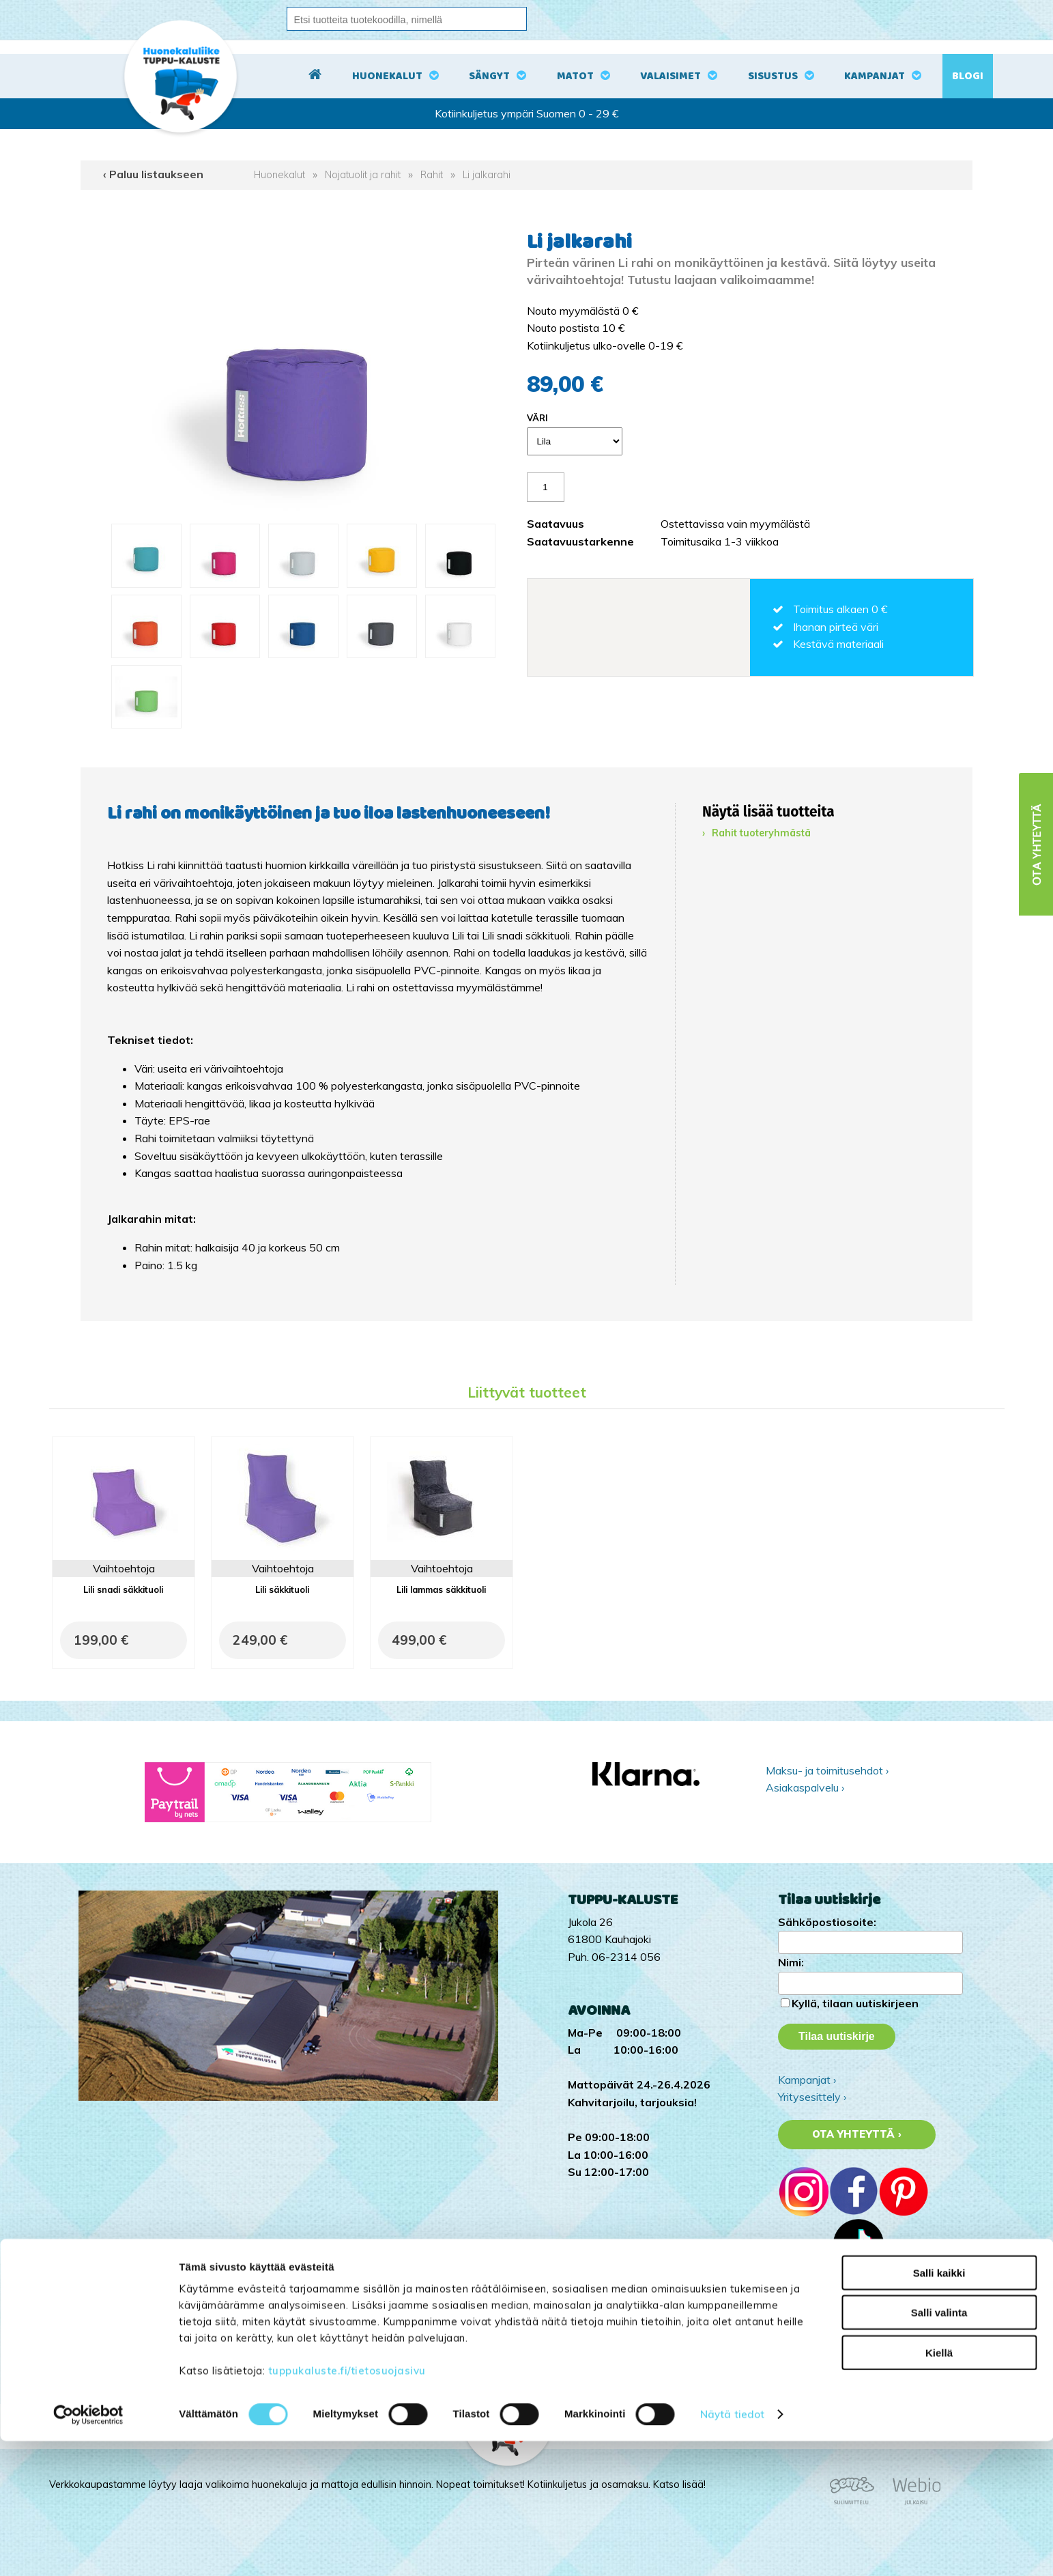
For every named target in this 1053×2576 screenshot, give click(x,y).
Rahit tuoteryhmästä (761, 833)
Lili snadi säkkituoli (123, 1589)
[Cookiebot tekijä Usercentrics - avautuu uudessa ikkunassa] (88, 2549)
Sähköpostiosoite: (827, 1922)
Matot (575, 76)
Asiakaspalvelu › (805, 1787)
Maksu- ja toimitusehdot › (827, 1770)
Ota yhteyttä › (856, 2134)
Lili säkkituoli (282, 1589)
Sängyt (489, 76)
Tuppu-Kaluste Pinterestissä (847, 2367)
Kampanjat (874, 76)
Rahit (431, 175)
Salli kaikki (939, 2407)
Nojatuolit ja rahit (363, 175)
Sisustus (773, 76)
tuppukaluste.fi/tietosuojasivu (347, 2504)
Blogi (967, 76)
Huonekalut (387, 76)
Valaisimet (670, 76)
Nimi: (791, 1962)
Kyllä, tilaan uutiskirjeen (855, 2003)
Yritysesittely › (812, 2097)
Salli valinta (939, 2447)
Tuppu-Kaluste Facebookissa (848, 2350)
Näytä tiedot (732, 2549)
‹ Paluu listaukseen (153, 174)
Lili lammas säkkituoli (441, 1589)
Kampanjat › (807, 2079)
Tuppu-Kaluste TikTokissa (841, 2315)
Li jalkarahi (486, 175)
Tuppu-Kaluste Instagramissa (849, 2332)
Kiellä (939, 2487)
